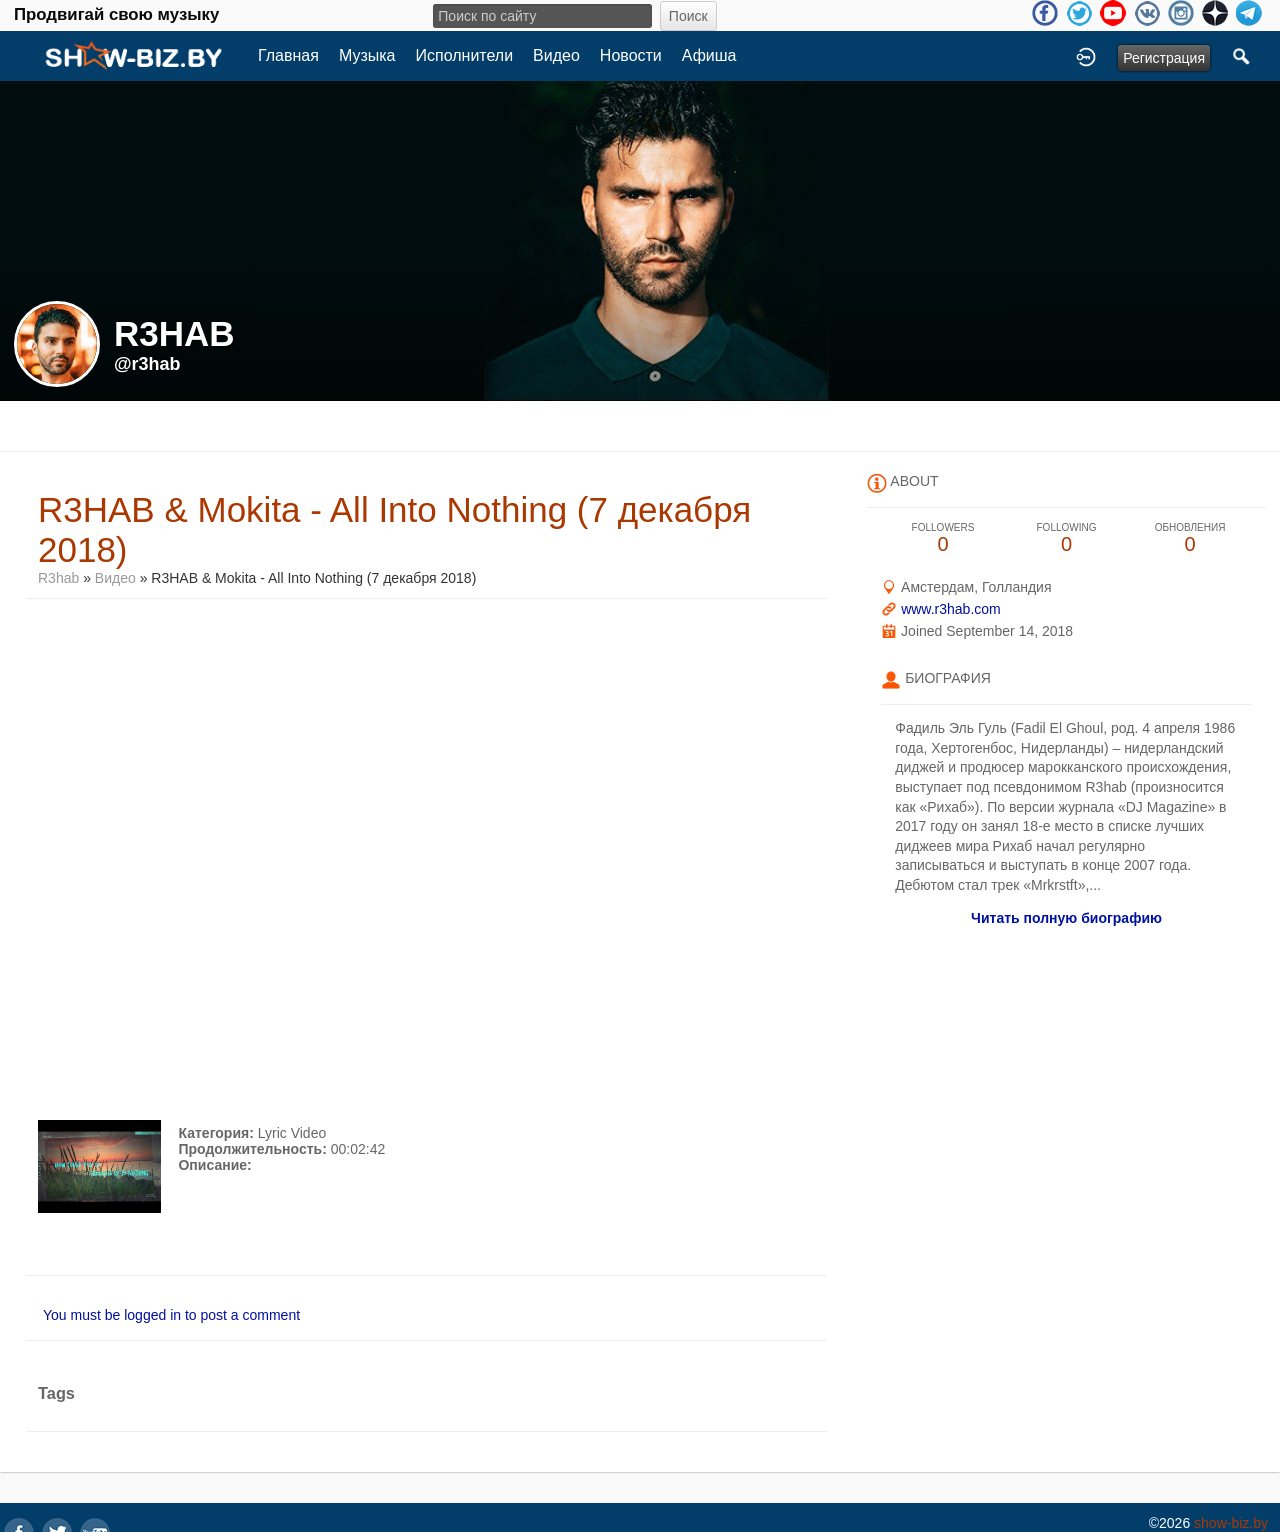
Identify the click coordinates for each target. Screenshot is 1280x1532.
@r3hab (147, 364)
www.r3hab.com (951, 609)
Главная (288, 55)
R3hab (58, 578)
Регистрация (1164, 58)
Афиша (709, 55)
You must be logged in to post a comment (171, 1315)
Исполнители (465, 55)
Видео (556, 55)
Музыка (367, 55)
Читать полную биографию (1066, 918)
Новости (631, 55)
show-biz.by (1231, 1523)
